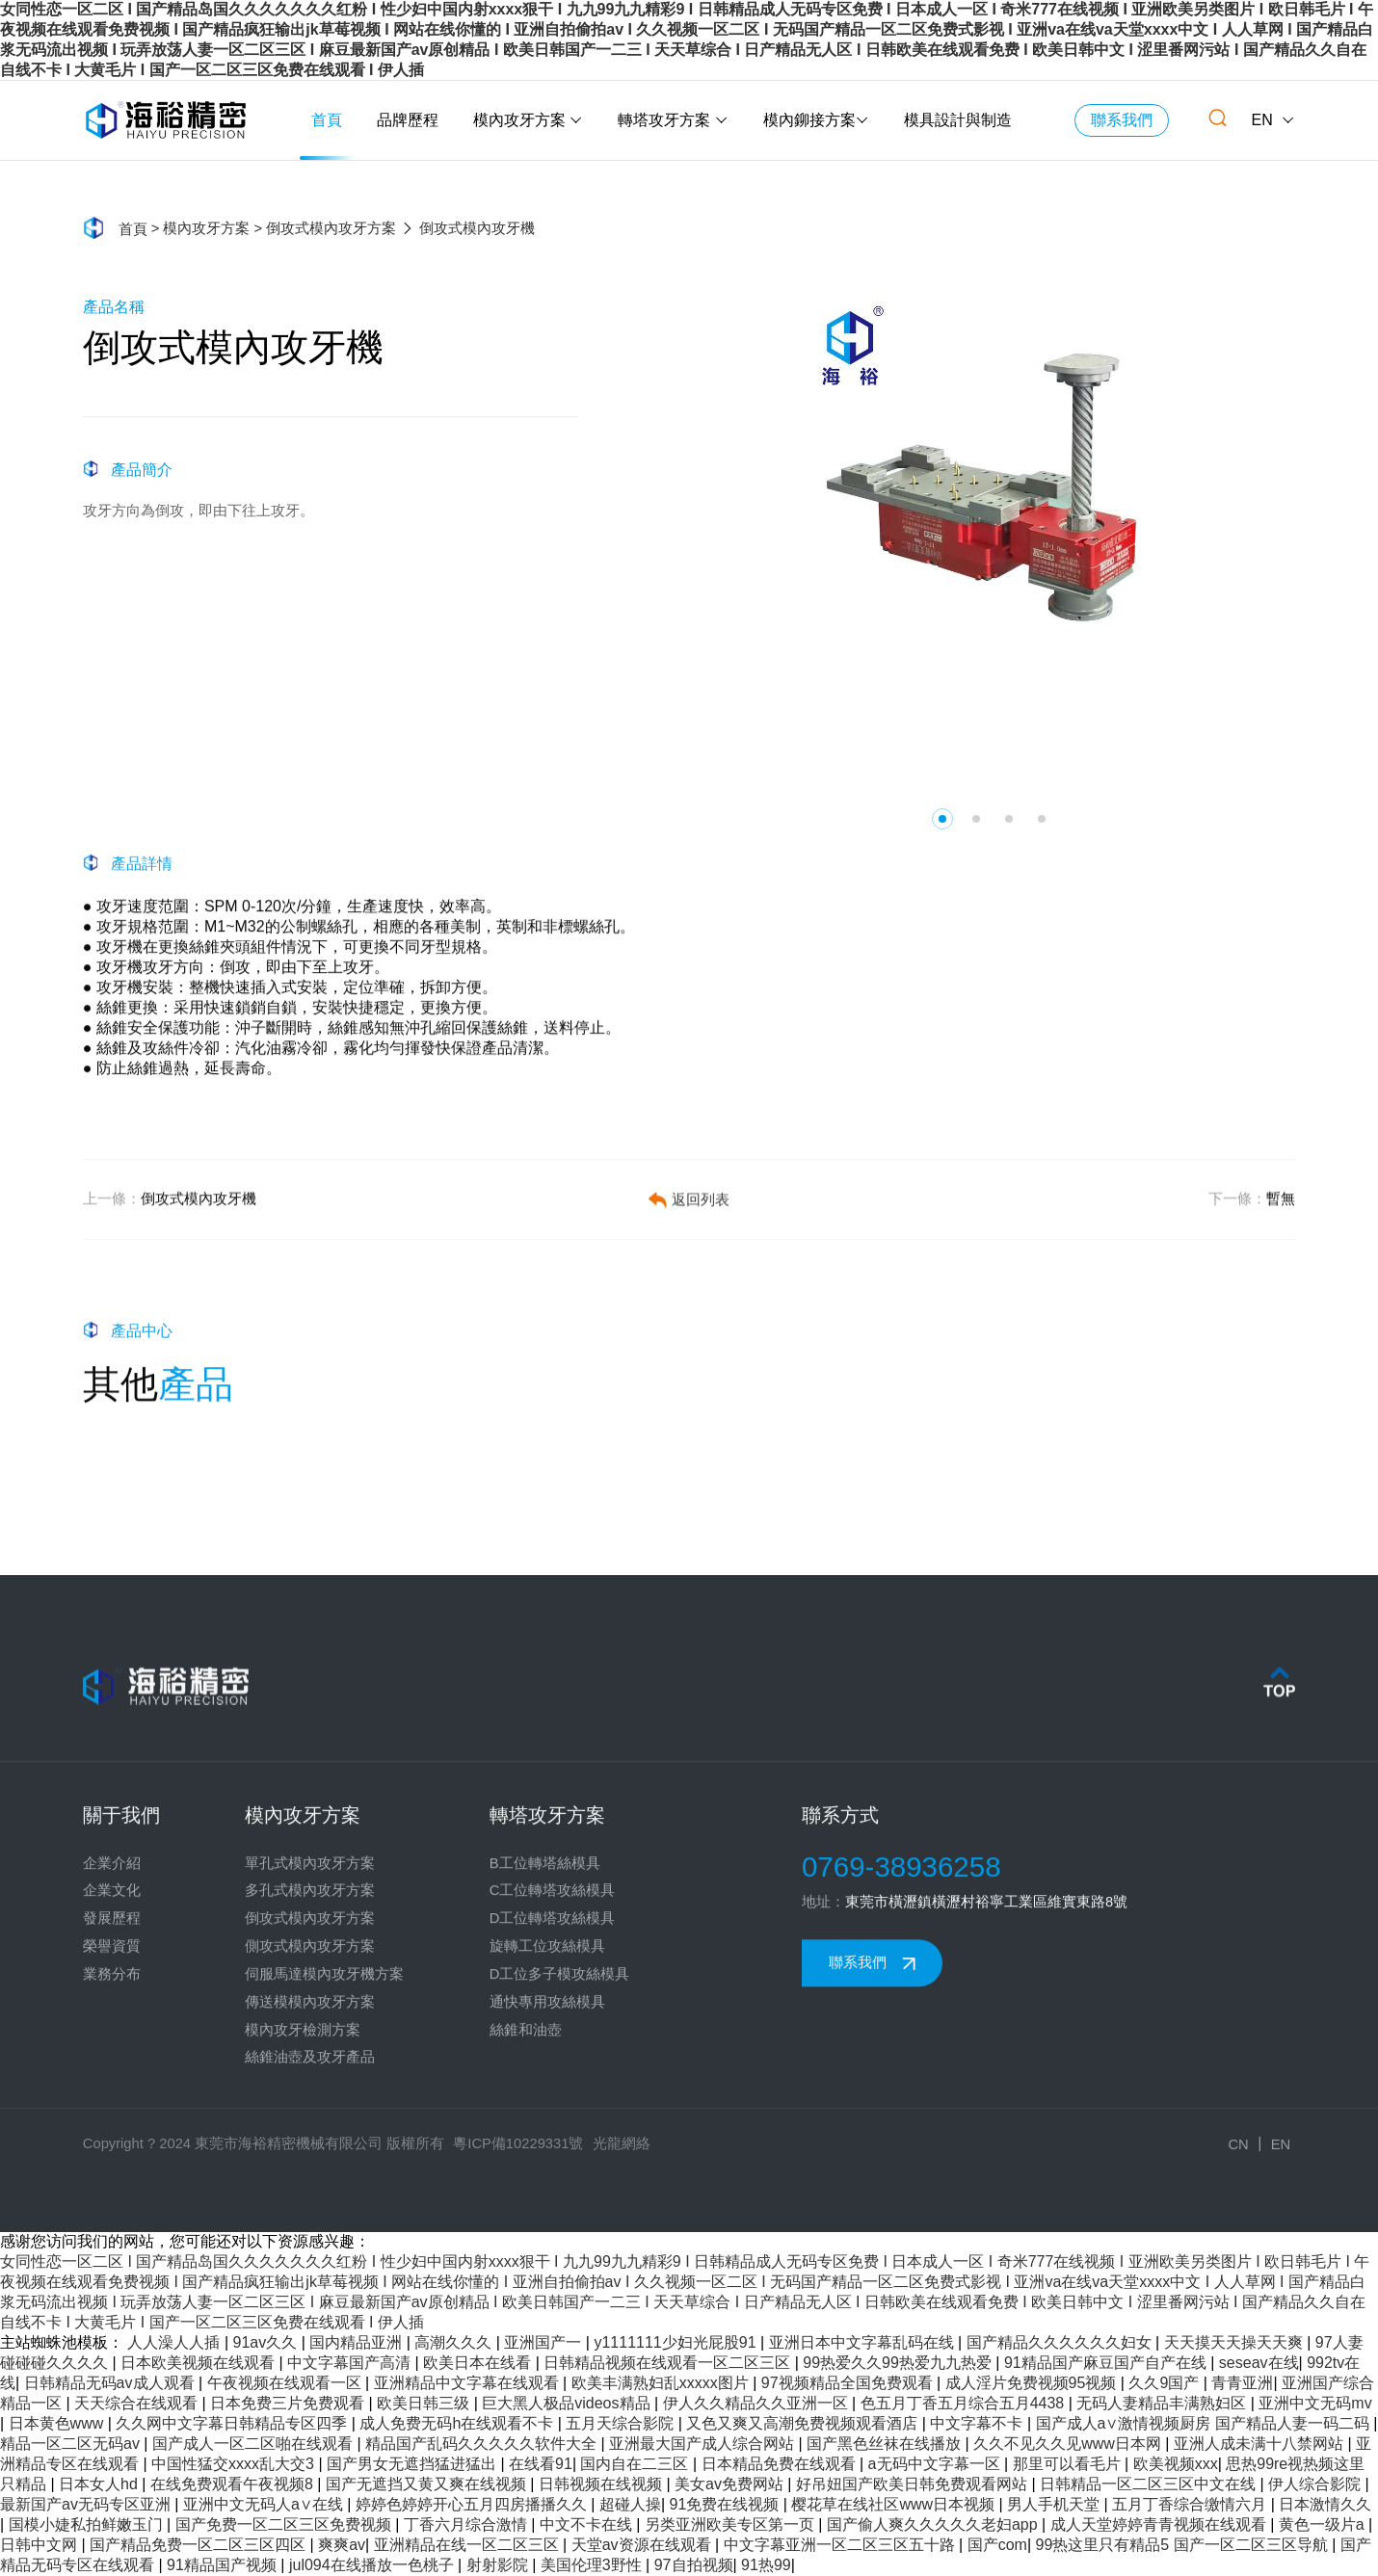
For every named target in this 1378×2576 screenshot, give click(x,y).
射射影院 (499, 2565)
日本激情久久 (1325, 2504)
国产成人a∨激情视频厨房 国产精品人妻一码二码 (1205, 2423)
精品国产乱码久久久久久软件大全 (482, 2443)
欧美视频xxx (1175, 2464)
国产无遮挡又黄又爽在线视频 (428, 2484)
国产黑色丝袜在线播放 (886, 2443)
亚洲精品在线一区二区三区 (468, 2545)
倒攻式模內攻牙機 (169, 1247)
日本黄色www (58, 2423)
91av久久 (267, 2342)
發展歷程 (112, 2123)
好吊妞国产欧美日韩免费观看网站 (913, 2484)
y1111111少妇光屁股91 (677, 2342)
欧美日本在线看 (479, 2362)
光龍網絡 (621, 2143)
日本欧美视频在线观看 (199, 2362)
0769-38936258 (901, 2072)
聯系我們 (1122, 120)
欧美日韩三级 (425, 2403)
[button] (942, 819)
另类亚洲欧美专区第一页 (731, 2524)
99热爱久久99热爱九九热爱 (899, 2362)
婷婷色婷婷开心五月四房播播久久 (473, 2504)
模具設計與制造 (958, 120)
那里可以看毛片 (1069, 2464)
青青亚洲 (1242, 2383)
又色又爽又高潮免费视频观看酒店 (803, 2423)
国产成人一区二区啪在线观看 (254, 2443)
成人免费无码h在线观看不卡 (458, 2423)
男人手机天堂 (1055, 2504)
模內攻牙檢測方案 (302, 2235)
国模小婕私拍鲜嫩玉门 (88, 2524)
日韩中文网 (40, 2545)
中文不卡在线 (588, 2524)
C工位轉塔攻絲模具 (553, 2096)
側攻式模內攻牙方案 (310, 2151)
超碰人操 (630, 2504)
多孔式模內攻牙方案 (310, 2096)
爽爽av (341, 2545)
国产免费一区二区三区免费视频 (285, 2524)
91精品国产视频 (223, 2565)
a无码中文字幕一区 (936, 2464)
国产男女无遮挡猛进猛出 (413, 2464)
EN (1274, 120)
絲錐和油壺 (526, 2235)
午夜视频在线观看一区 (286, 2383)
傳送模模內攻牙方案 (310, 2207)
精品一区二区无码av (72, 2443)
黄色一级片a (1323, 2524)
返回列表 (689, 1246)
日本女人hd (100, 2484)
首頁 (326, 120)
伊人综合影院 (1316, 2484)
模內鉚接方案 (816, 120)
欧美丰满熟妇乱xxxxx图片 (662, 2383)
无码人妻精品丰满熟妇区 (1163, 2403)
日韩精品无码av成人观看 (111, 2383)
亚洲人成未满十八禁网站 (1260, 2443)
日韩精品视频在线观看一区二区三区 (668, 2362)
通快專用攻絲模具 (547, 2207)
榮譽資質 (112, 2151)
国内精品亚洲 (357, 2342)
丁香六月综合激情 (467, 2524)
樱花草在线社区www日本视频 (894, 2504)
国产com (997, 2545)
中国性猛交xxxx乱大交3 (234, 2464)
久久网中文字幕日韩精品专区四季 (233, 2423)
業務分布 (112, 2179)
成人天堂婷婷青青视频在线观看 (1160, 2524)
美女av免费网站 (731, 2484)
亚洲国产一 (544, 2342)
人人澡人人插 (175, 2342)
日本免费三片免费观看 (289, 2403)
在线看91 (540, 2464)
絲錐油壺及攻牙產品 (310, 2263)
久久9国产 (1165, 2383)
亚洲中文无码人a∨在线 (265, 2504)
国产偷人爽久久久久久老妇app (934, 2524)
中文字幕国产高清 (350, 2362)
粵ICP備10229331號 (518, 2143)
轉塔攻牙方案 (673, 120)
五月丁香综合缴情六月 (1191, 2504)
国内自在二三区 (636, 2464)
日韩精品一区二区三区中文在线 (1149, 2484)
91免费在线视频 (726, 2504)
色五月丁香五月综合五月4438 (965, 2403)
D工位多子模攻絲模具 (560, 2179)
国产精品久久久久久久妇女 (1061, 2342)
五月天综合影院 (621, 2423)
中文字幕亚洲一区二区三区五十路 (841, 2545)
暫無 (1251, 1247)
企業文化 (112, 2096)
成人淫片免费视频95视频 (1033, 2383)
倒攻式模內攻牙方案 (331, 229)
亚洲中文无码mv (1315, 2403)
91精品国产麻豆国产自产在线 (1107, 2362)
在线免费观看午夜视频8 (233, 2484)
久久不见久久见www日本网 (1069, 2443)
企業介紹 (112, 2068)
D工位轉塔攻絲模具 (553, 2123)
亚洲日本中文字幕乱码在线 (863, 2342)
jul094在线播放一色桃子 (373, 2565)
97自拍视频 (693, 2565)
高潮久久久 (454, 2342)
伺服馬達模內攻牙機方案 (324, 2179)
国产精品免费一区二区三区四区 (199, 2545)
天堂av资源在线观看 (643, 2545)
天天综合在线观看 (137, 2403)
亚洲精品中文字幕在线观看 (468, 2383)
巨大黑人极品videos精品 (568, 2403)
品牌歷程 (407, 120)
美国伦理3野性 (593, 2565)
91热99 (766, 2565)
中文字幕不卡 (978, 2423)
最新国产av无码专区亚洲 (87, 2504)
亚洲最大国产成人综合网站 (703, 2443)
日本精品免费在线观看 (781, 2464)
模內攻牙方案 (528, 120)
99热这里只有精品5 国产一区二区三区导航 (1184, 2545)
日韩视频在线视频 (602, 2484)
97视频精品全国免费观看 (849, 2383)
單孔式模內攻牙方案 (310, 2068)
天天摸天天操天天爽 (1235, 2342)
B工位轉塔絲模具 (545, 2068)
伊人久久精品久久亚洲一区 (757, 2403)
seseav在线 (1259, 2362)
